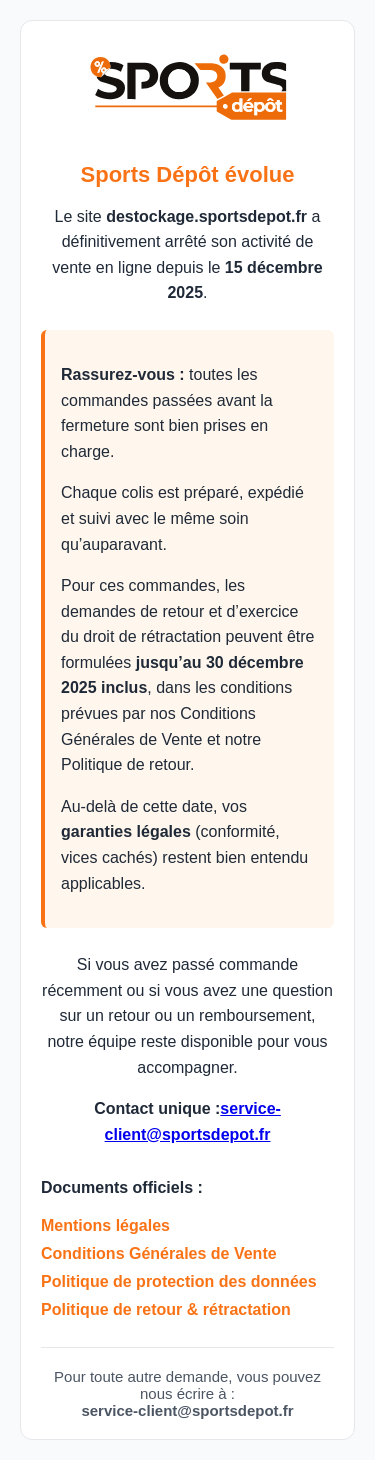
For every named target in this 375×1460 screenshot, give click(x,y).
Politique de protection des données (179, 1281)
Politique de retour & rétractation (166, 1309)
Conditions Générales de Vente (159, 1253)
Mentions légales (105, 1225)
